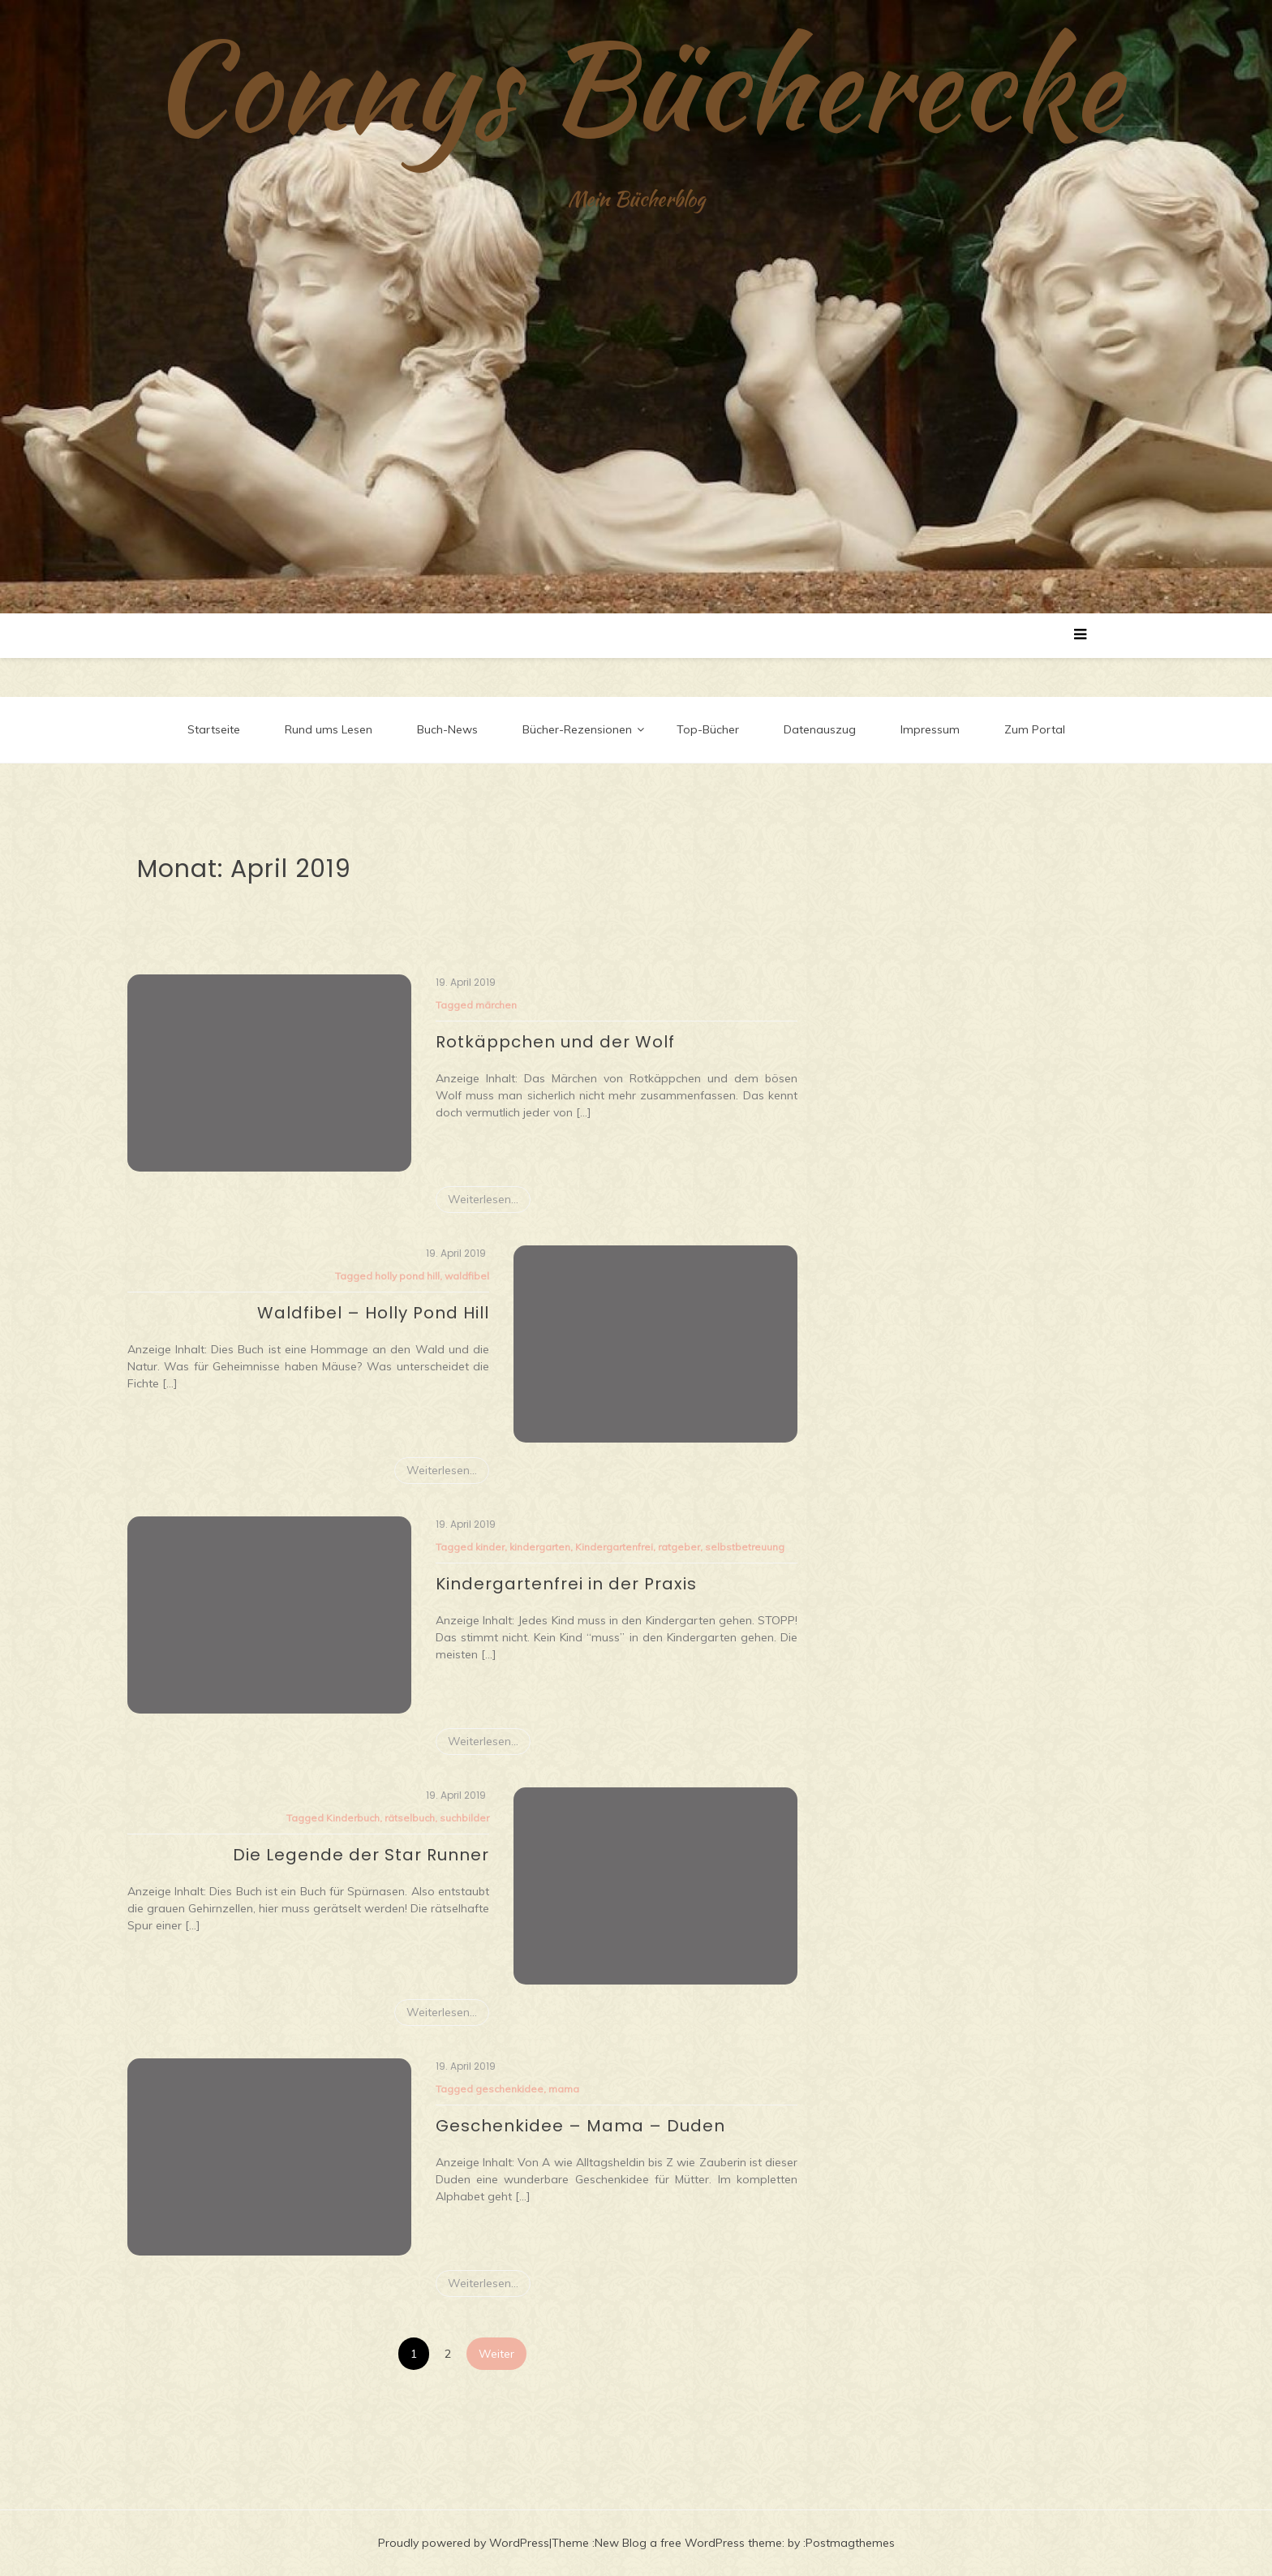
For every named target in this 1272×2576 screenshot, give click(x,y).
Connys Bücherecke (636, 85)
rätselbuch (410, 1818)
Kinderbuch (353, 1818)
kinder (490, 1547)
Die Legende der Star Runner (361, 1854)
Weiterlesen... (483, 1199)
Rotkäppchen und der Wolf (555, 1041)
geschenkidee (509, 2089)
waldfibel (467, 1276)
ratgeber (679, 1547)
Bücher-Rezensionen (577, 729)
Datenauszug (820, 729)
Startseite (213, 729)
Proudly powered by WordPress (463, 2542)
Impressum (930, 729)
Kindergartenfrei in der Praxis (566, 1583)
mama (563, 2089)
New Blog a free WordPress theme (688, 2542)
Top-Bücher (708, 729)
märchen (496, 1005)
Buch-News (447, 729)
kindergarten (539, 1547)
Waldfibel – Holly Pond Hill (373, 1312)
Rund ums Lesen (328, 729)
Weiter (496, 2353)
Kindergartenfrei (614, 1547)
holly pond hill (407, 1276)
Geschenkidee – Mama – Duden (580, 2125)
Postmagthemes (850, 2542)
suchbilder (464, 1818)
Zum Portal (1034, 729)
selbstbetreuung (744, 1547)
